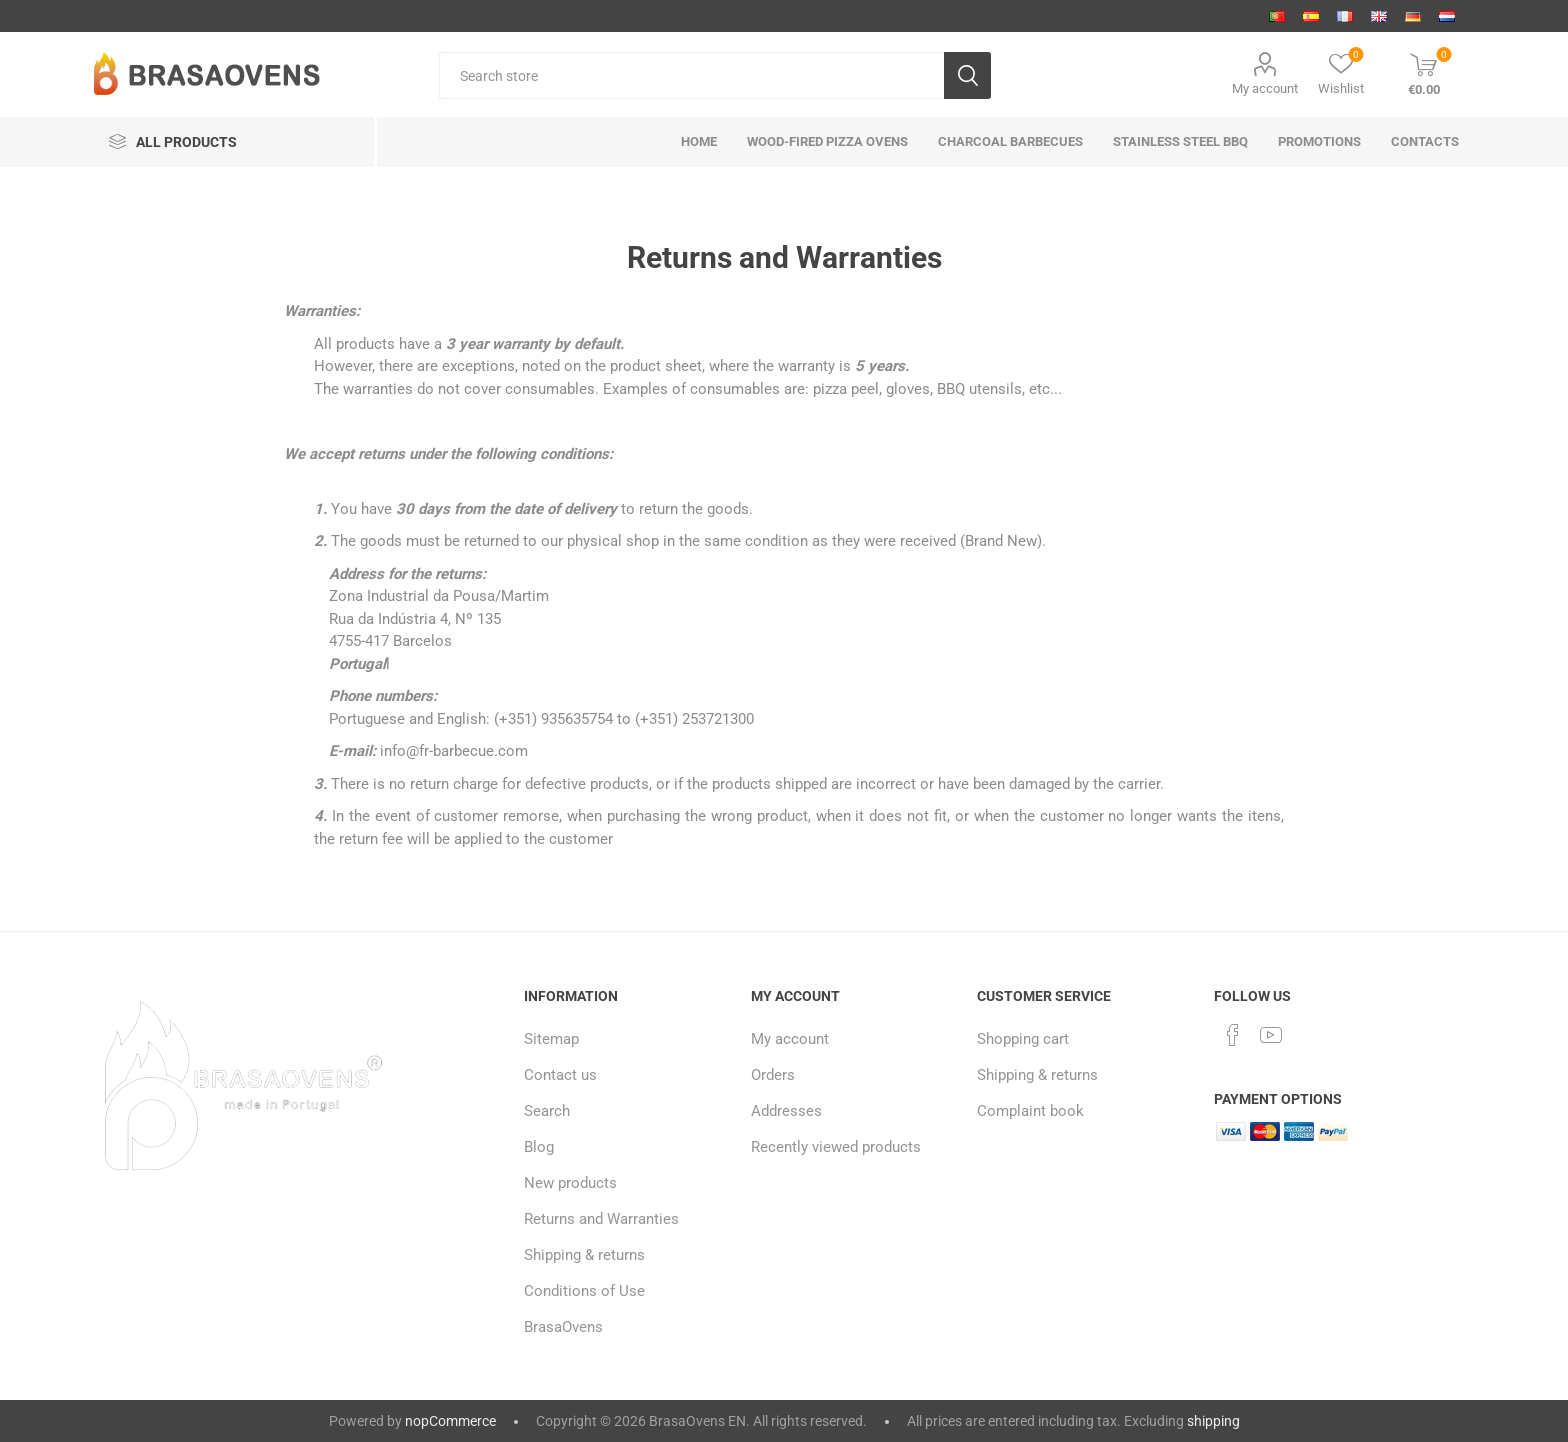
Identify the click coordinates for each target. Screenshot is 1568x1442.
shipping (1213, 1421)
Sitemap (551, 1039)
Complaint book (1030, 1111)
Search (547, 1111)
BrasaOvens (563, 1327)
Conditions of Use (584, 1291)
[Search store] (691, 75)
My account (1265, 88)
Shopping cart (1023, 1039)
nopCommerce (450, 1421)
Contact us (560, 1075)
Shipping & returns (584, 1255)
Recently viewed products (836, 1147)
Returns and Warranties (601, 1219)
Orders (773, 1075)
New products (570, 1183)
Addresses (786, 1111)
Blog (539, 1147)
